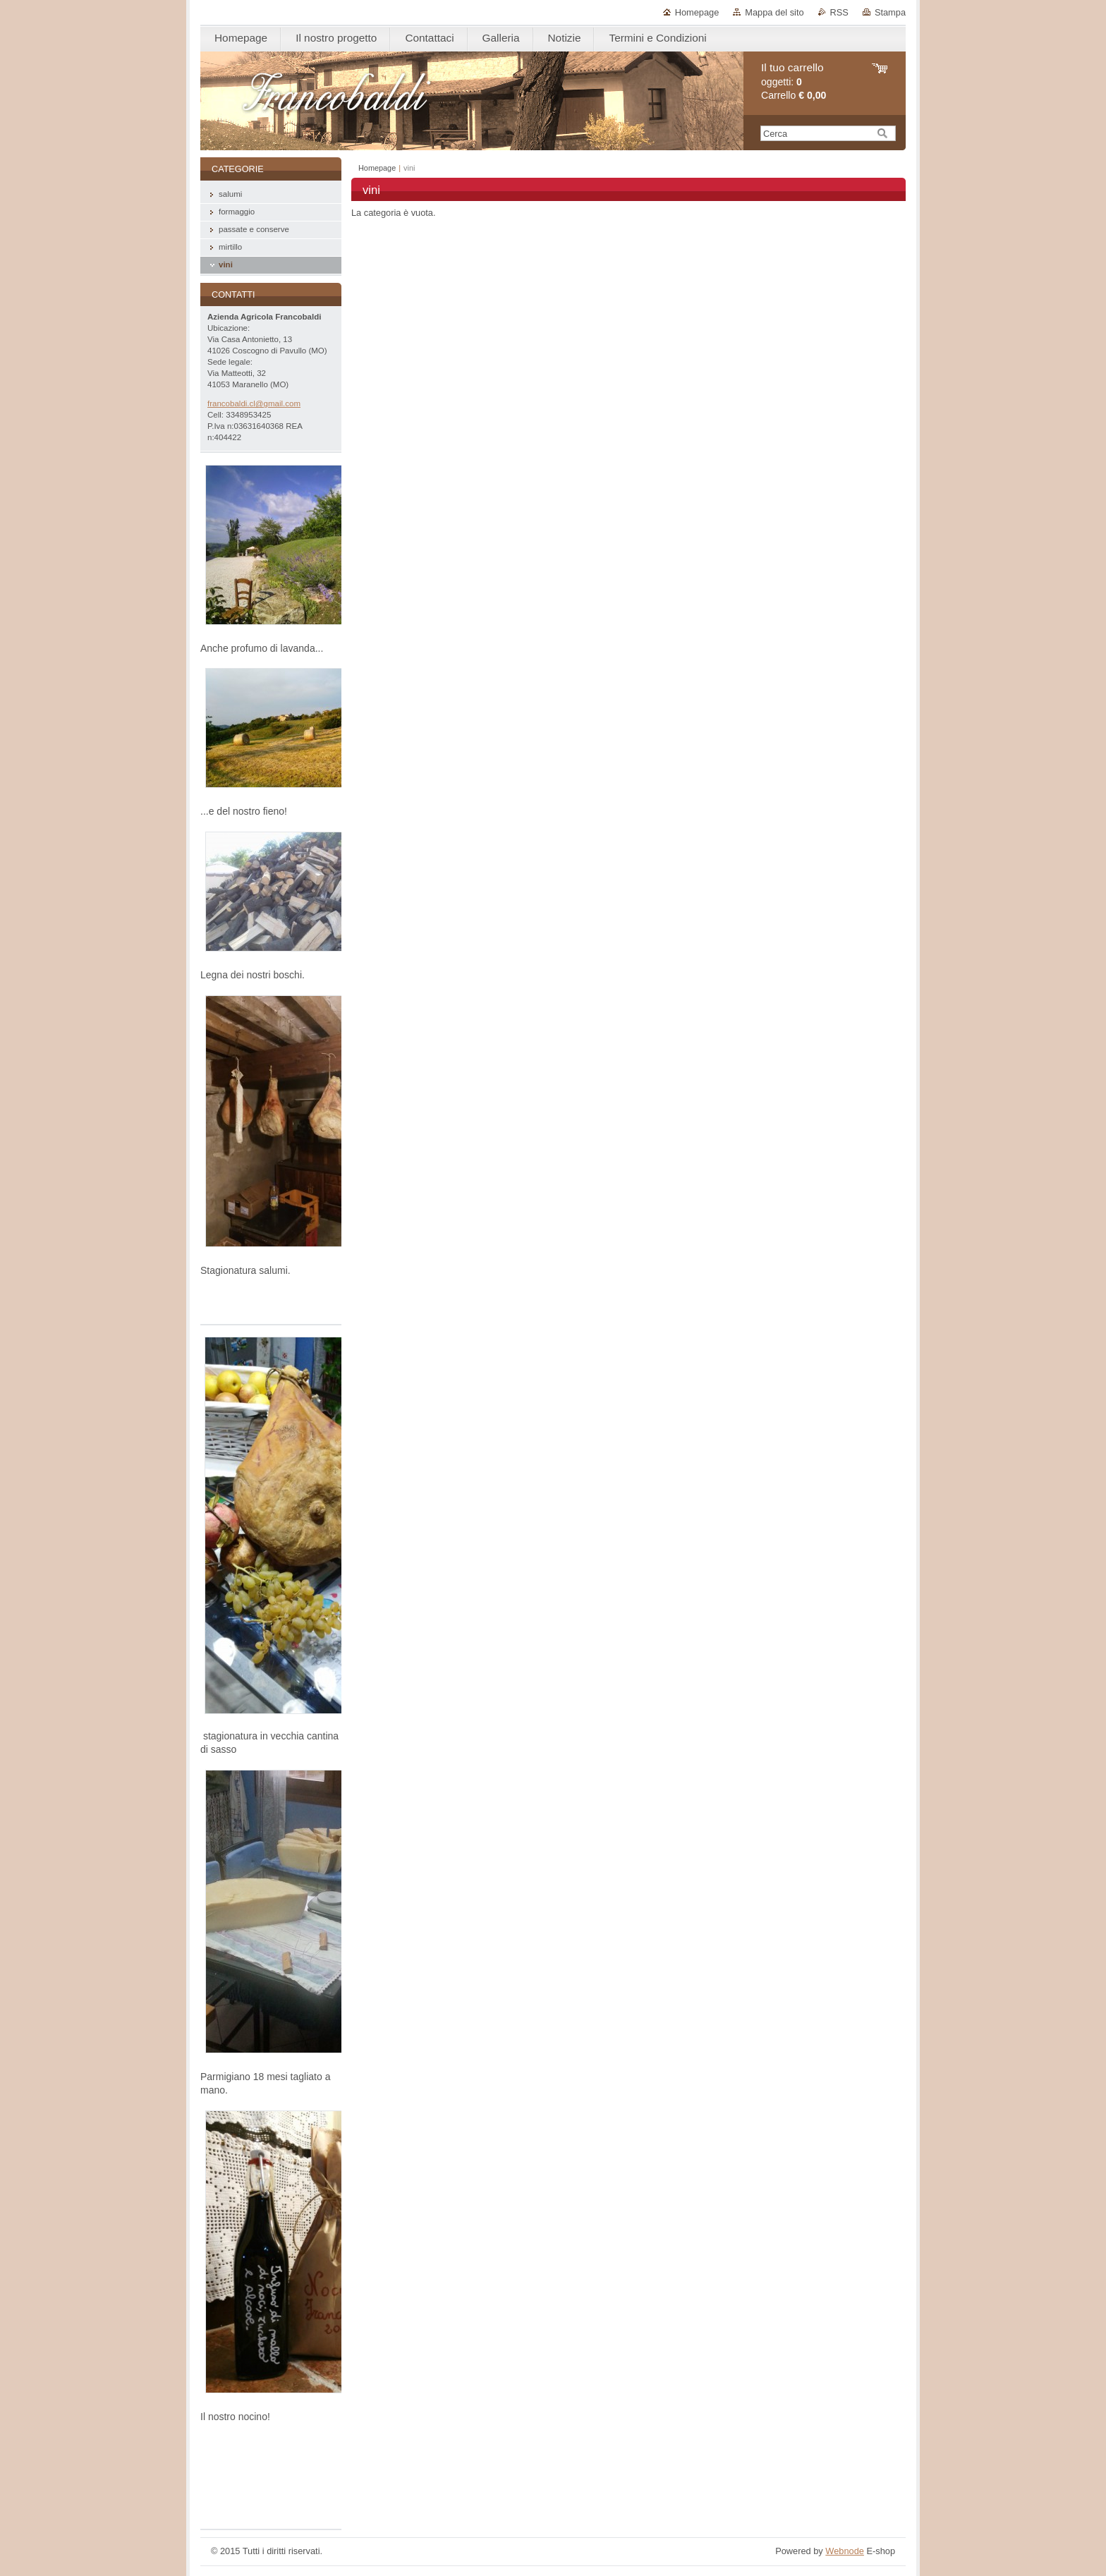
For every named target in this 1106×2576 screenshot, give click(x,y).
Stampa (890, 12)
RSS (839, 12)
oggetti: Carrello (793, 81)
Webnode (844, 2551)
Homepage (697, 12)
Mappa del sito (774, 12)
